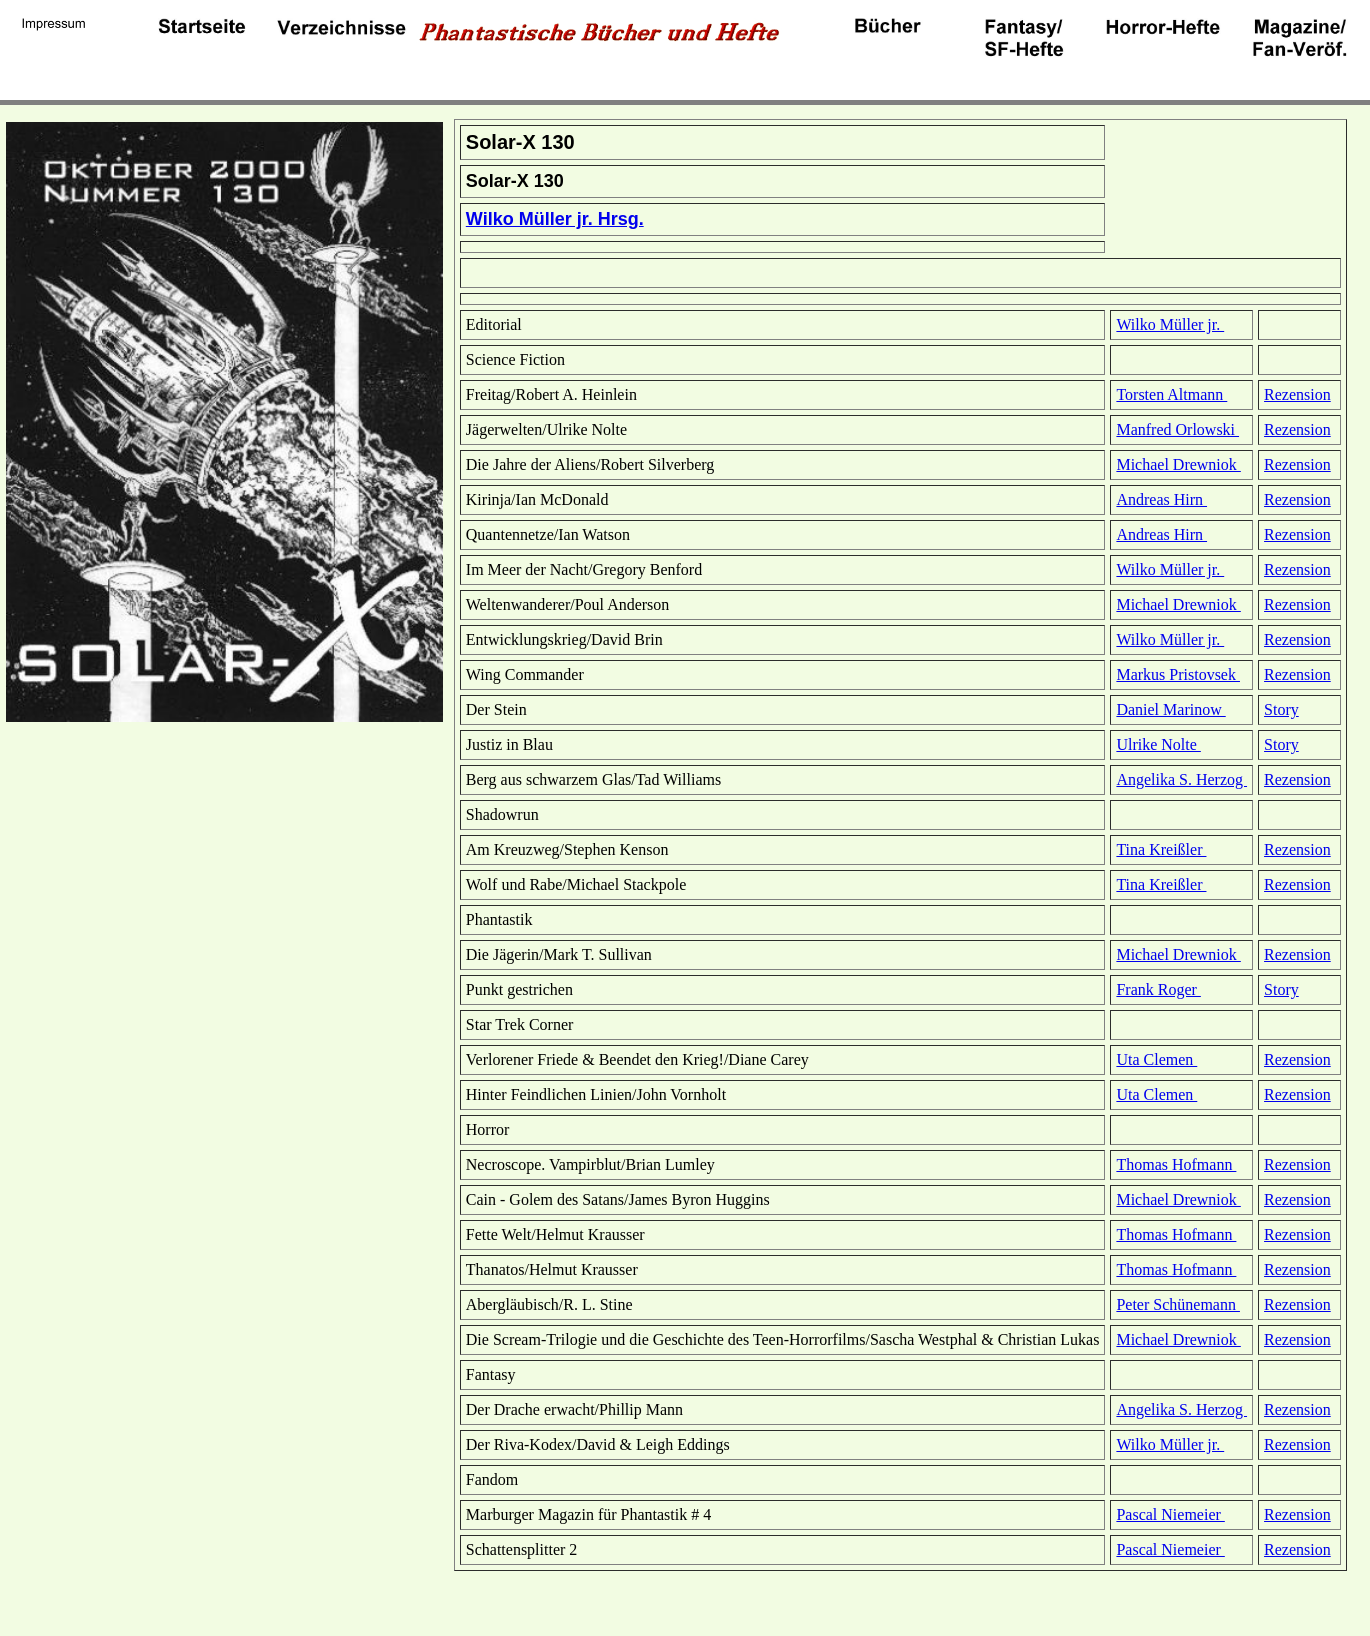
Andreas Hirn (1161, 499)
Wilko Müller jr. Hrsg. (555, 219)
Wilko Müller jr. (1170, 324)
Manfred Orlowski (1177, 429)
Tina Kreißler (1161, 849)
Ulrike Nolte (1158, 744)
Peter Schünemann (1178, 1304)
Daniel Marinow (1170, 709)
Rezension (1297, 394)
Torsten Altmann (1171, 394)
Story (1281, 709)
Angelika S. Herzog (1181, 779)
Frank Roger (1158, 989)
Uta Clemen (1156, 1059)
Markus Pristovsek (1178, 674)
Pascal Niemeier (1170, 1514)
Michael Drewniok (1178, 464)
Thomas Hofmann (1176, 1164)
